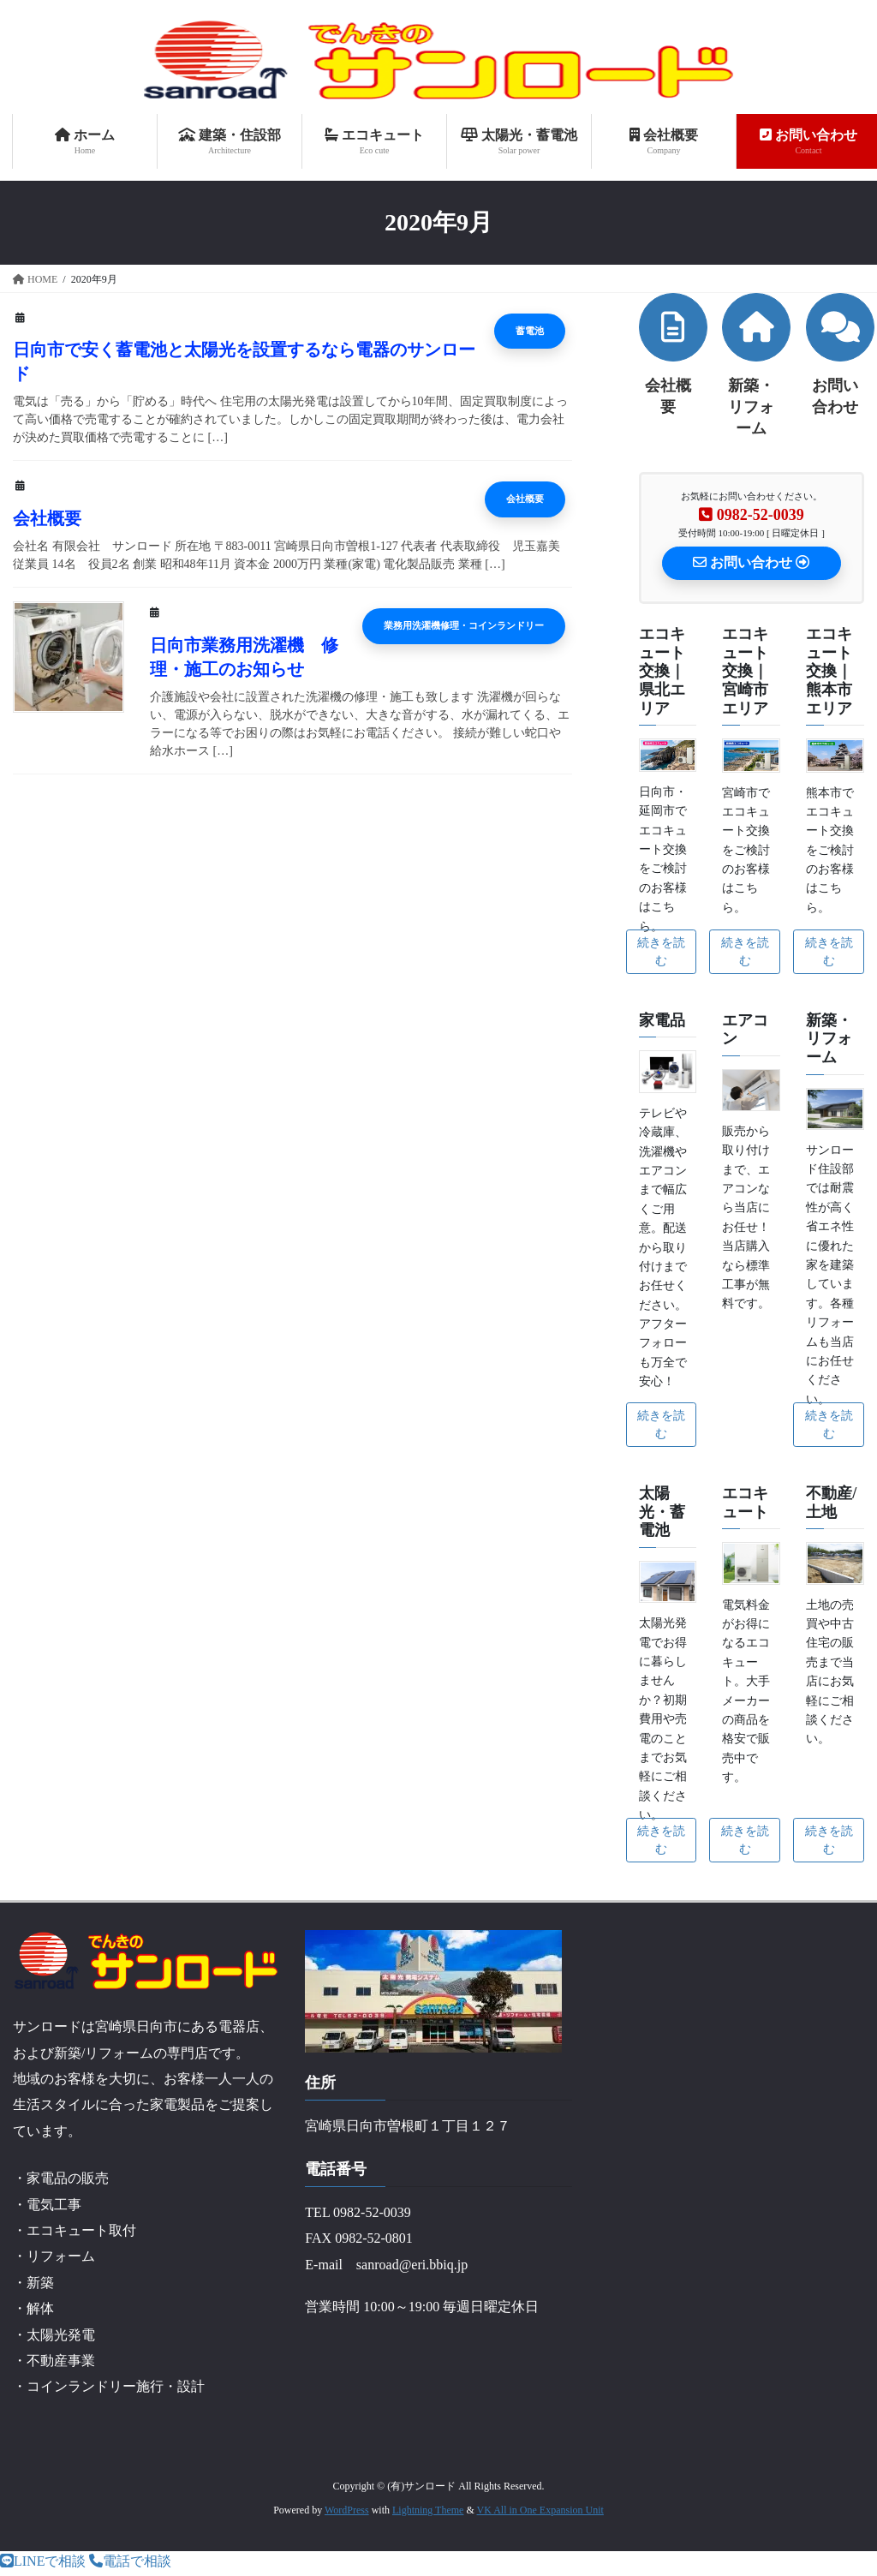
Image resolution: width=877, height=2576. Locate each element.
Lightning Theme (427, 2513)
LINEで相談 (43, 2565)
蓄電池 (462, 332)
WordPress (347, 2513)
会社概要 (462, 499)
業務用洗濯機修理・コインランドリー (449, 626)
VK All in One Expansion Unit (540, 2513)
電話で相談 (130, 2565)
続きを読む (661, 955)
